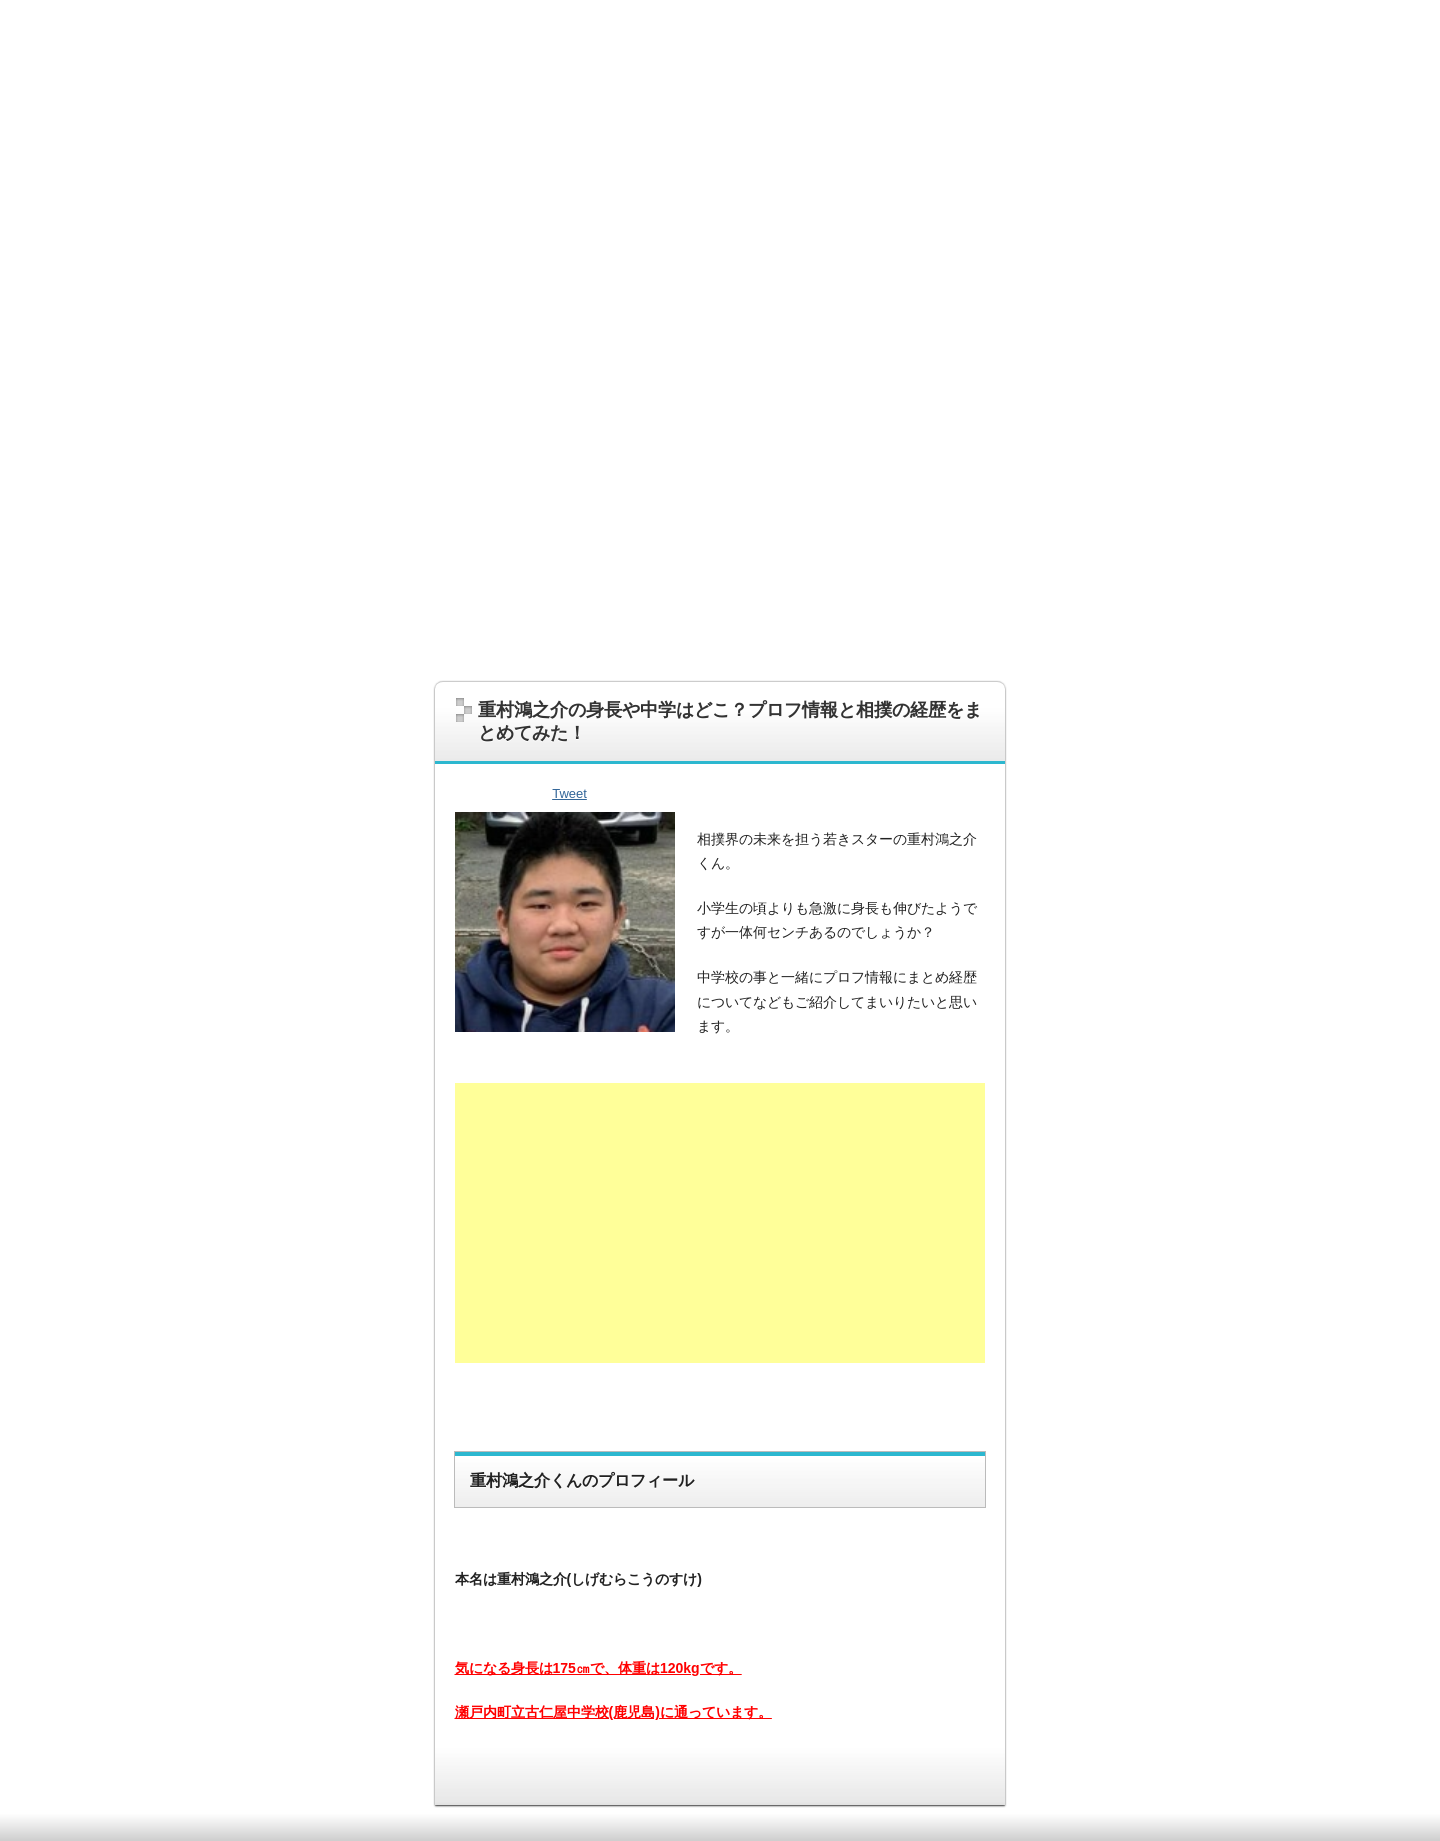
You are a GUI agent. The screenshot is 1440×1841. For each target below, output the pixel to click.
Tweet (569, 793)
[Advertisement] (720, 511)
